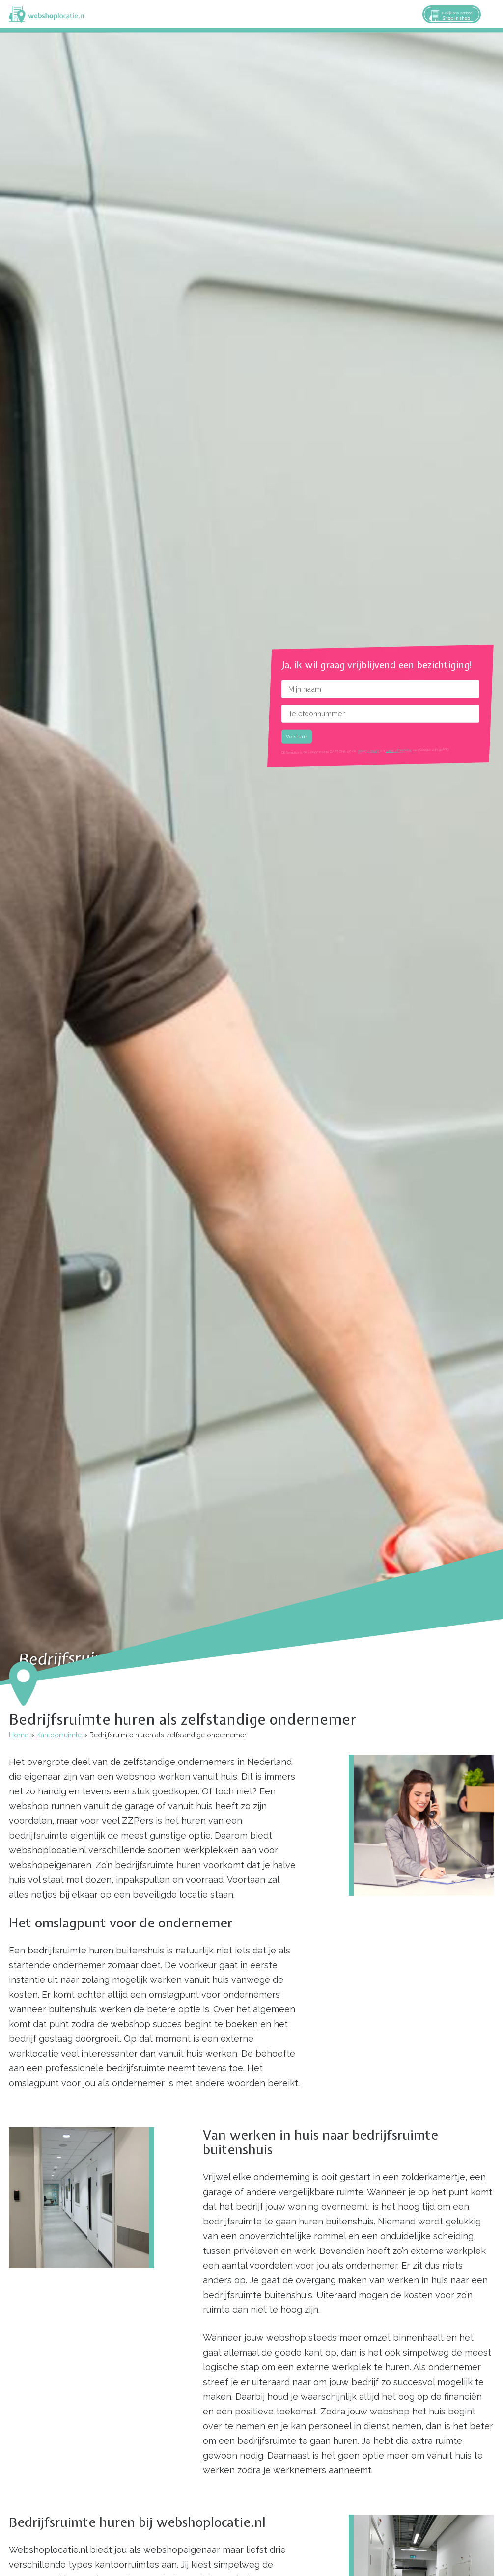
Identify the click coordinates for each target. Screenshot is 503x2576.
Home (18, 1735)
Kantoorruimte (59, 1735)
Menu (491, 14)
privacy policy (368, 751)
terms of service (399, 750)
